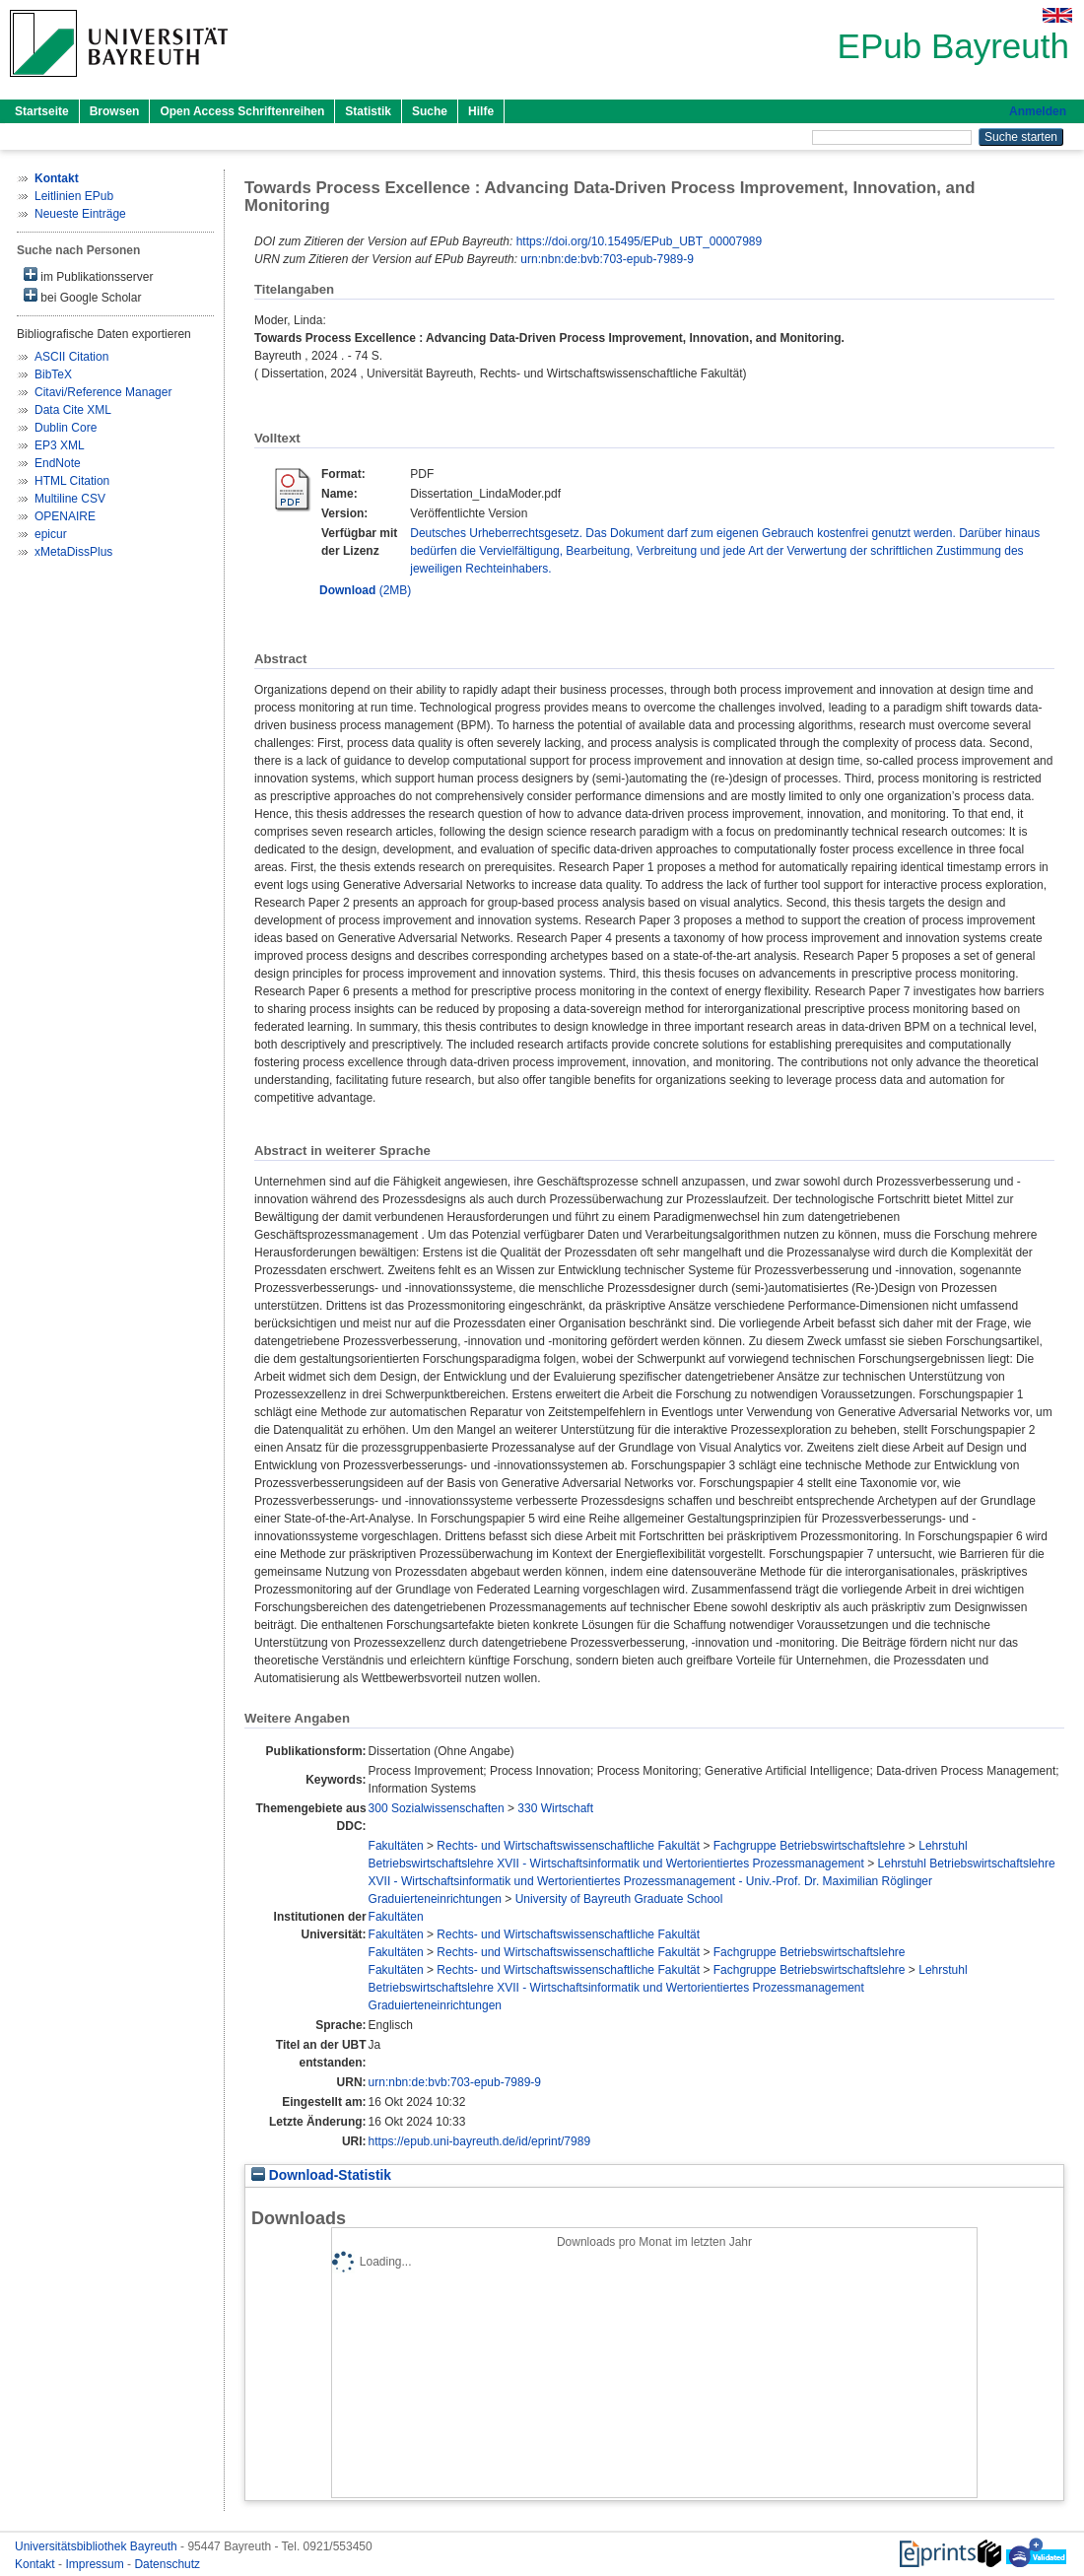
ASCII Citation (71, 357)
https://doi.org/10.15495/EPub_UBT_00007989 (639, 241)
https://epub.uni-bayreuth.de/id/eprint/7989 (480, 2141)
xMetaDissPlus (73, 552)
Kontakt (36, 2564)
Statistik (368, 111)
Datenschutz (167, 2564)
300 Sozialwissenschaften (437, 1808)
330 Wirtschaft (555, 1808)
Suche (429, 111)
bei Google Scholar (82, 296)
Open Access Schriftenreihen (242, 111)
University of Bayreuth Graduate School (619, 1899)
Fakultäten (396, 1846)
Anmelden (1037, 111)
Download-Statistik (321, 2175)
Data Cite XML (72, 410)
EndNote (57, 463)
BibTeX (53, 374)
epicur (50, 534)
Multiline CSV (69, 499)
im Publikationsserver (88, 275)
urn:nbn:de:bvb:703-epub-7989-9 (606, 259)
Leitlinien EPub (73, 196)
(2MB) (365, 590)
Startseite (42, 111)
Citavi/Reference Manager (102, 392)
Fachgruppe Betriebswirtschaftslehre (809, 1846)
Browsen (115, 111)
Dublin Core (65, 428)
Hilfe (481, 111)
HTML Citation (71, 481)
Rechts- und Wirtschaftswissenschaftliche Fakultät (568, 1846)
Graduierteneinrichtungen (435, 1899)
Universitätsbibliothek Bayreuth (97, 2546)
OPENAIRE (65, 516)
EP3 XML (59, 445)
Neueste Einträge (80, 214)
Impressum (96, 2564)
